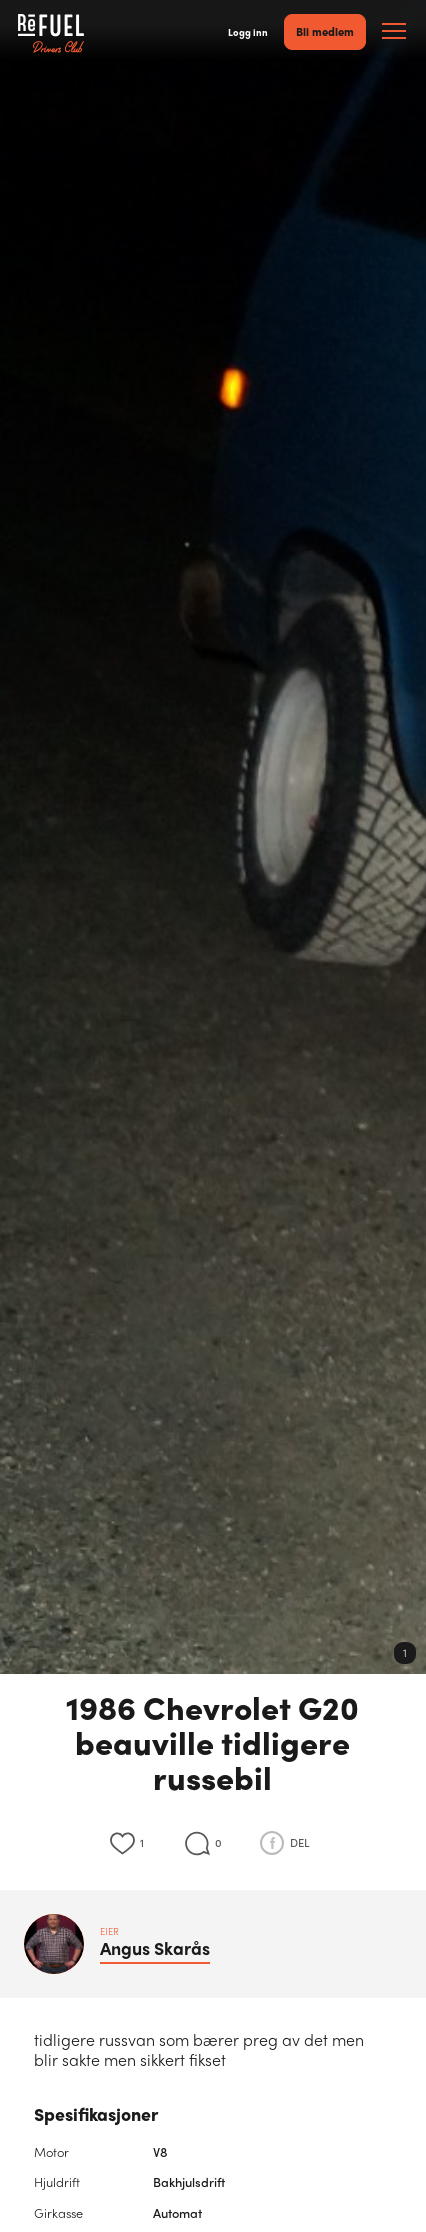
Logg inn (248, 32)
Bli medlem (325, 31)
